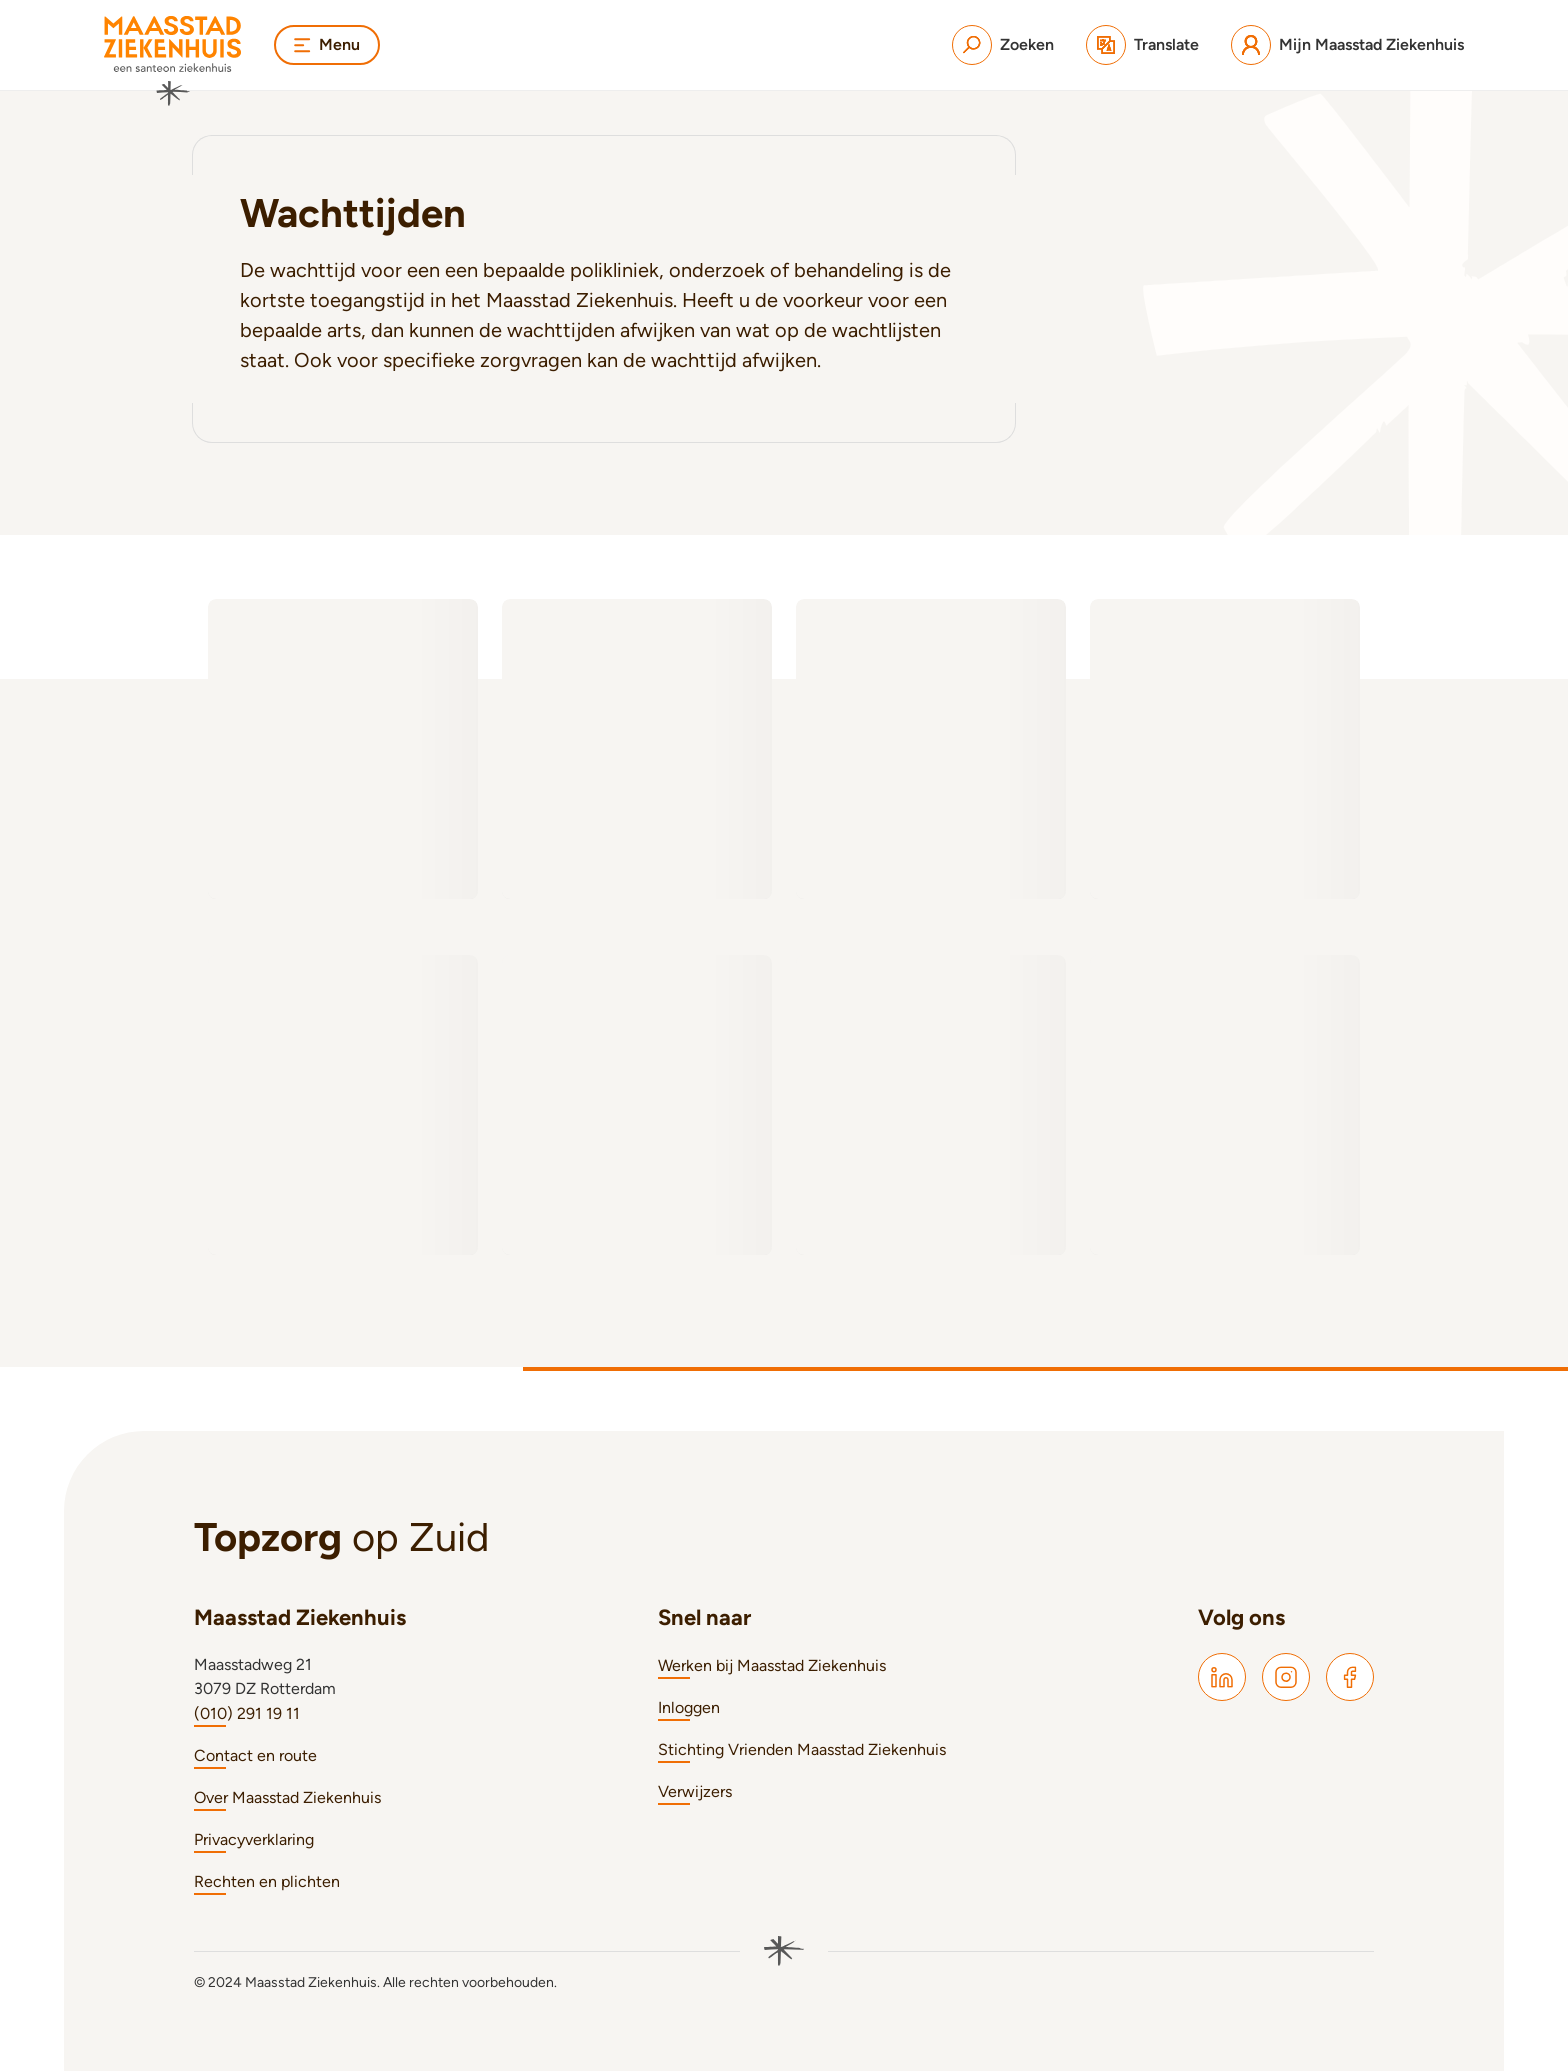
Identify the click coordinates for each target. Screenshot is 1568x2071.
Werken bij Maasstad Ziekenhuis (772, 1665)
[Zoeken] (1003, 45)
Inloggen (689, 1707)
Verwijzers (695, 1791)
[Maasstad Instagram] (1286, 1677)
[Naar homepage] (173, 61)
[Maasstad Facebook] (1350, 1677)
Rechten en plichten (267, 1881)
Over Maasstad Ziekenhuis (287, 1797)
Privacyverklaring (254, 1839)
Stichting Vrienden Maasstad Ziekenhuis (802, 1749)
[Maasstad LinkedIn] (1222, 1677)
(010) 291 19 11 (247, 1713)
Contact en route (255, 1755)
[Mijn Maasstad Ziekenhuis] (1347, 45)
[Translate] (1142, 45)
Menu (327, 44)
